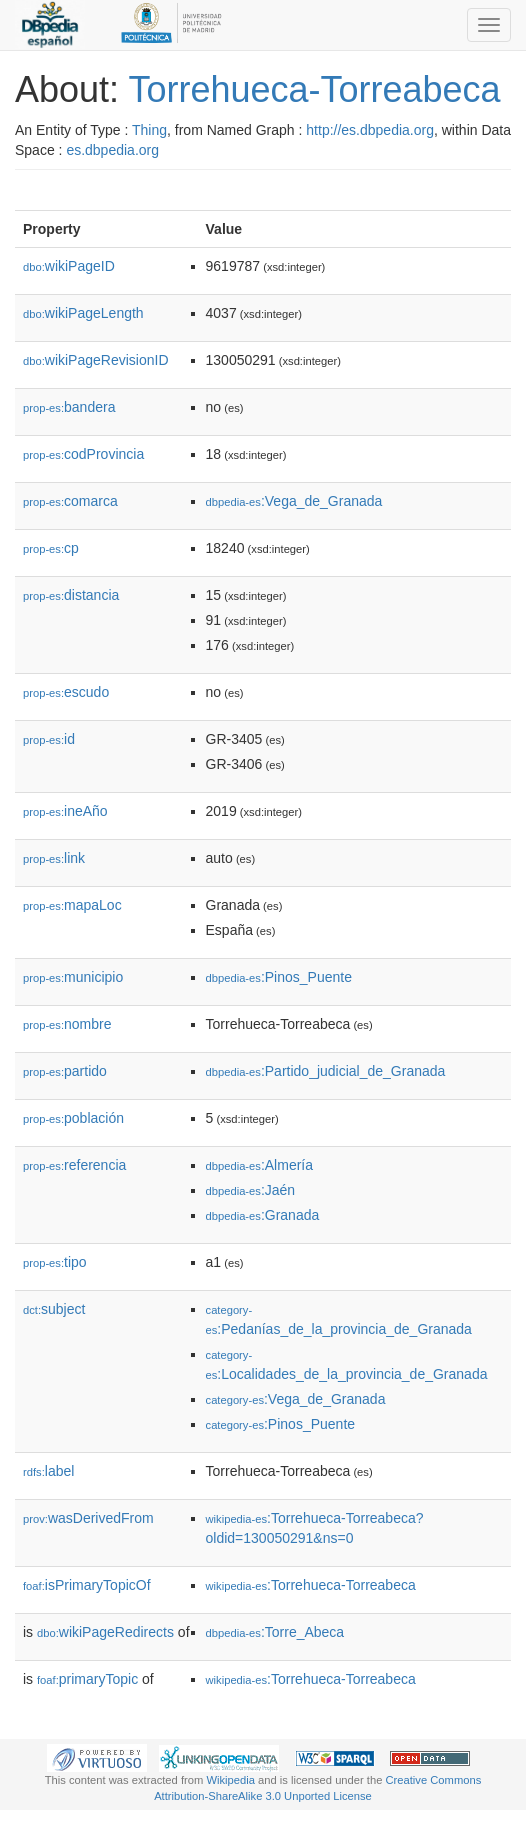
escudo (66, 692)
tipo (55, 1262)
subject (54, 1309)
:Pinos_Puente (279, 977)
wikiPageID (69, 266)
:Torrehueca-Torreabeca (311, 1585)
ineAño (65, 811)
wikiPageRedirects (105, 1632)
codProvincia (83, 454)
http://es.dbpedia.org (370, 130)
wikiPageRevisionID (96, 360)
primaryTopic (87, 1679)
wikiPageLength (83, 313)
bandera (69, 407)
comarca (70, 501)
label (48, 1471)
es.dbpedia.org (112, 150)
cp (51, 548)
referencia (74, 1165)
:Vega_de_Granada (294, 501)
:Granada (263, 1215)
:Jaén (251, 1190)
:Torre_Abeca (275, 1632)
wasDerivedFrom (88, 1518)
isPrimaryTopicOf (87, 1585)
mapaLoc (72, 905)
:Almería (259, 1165)
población (73, 1118)
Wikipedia (230, 1780)
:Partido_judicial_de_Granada (326, 1071)
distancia (71, 595)
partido (65, 1071)
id (49, 739)
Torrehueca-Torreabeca (314, 89)
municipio (73, 977)
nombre (67, 1024)
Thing (149, 130)
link (54, 858)
